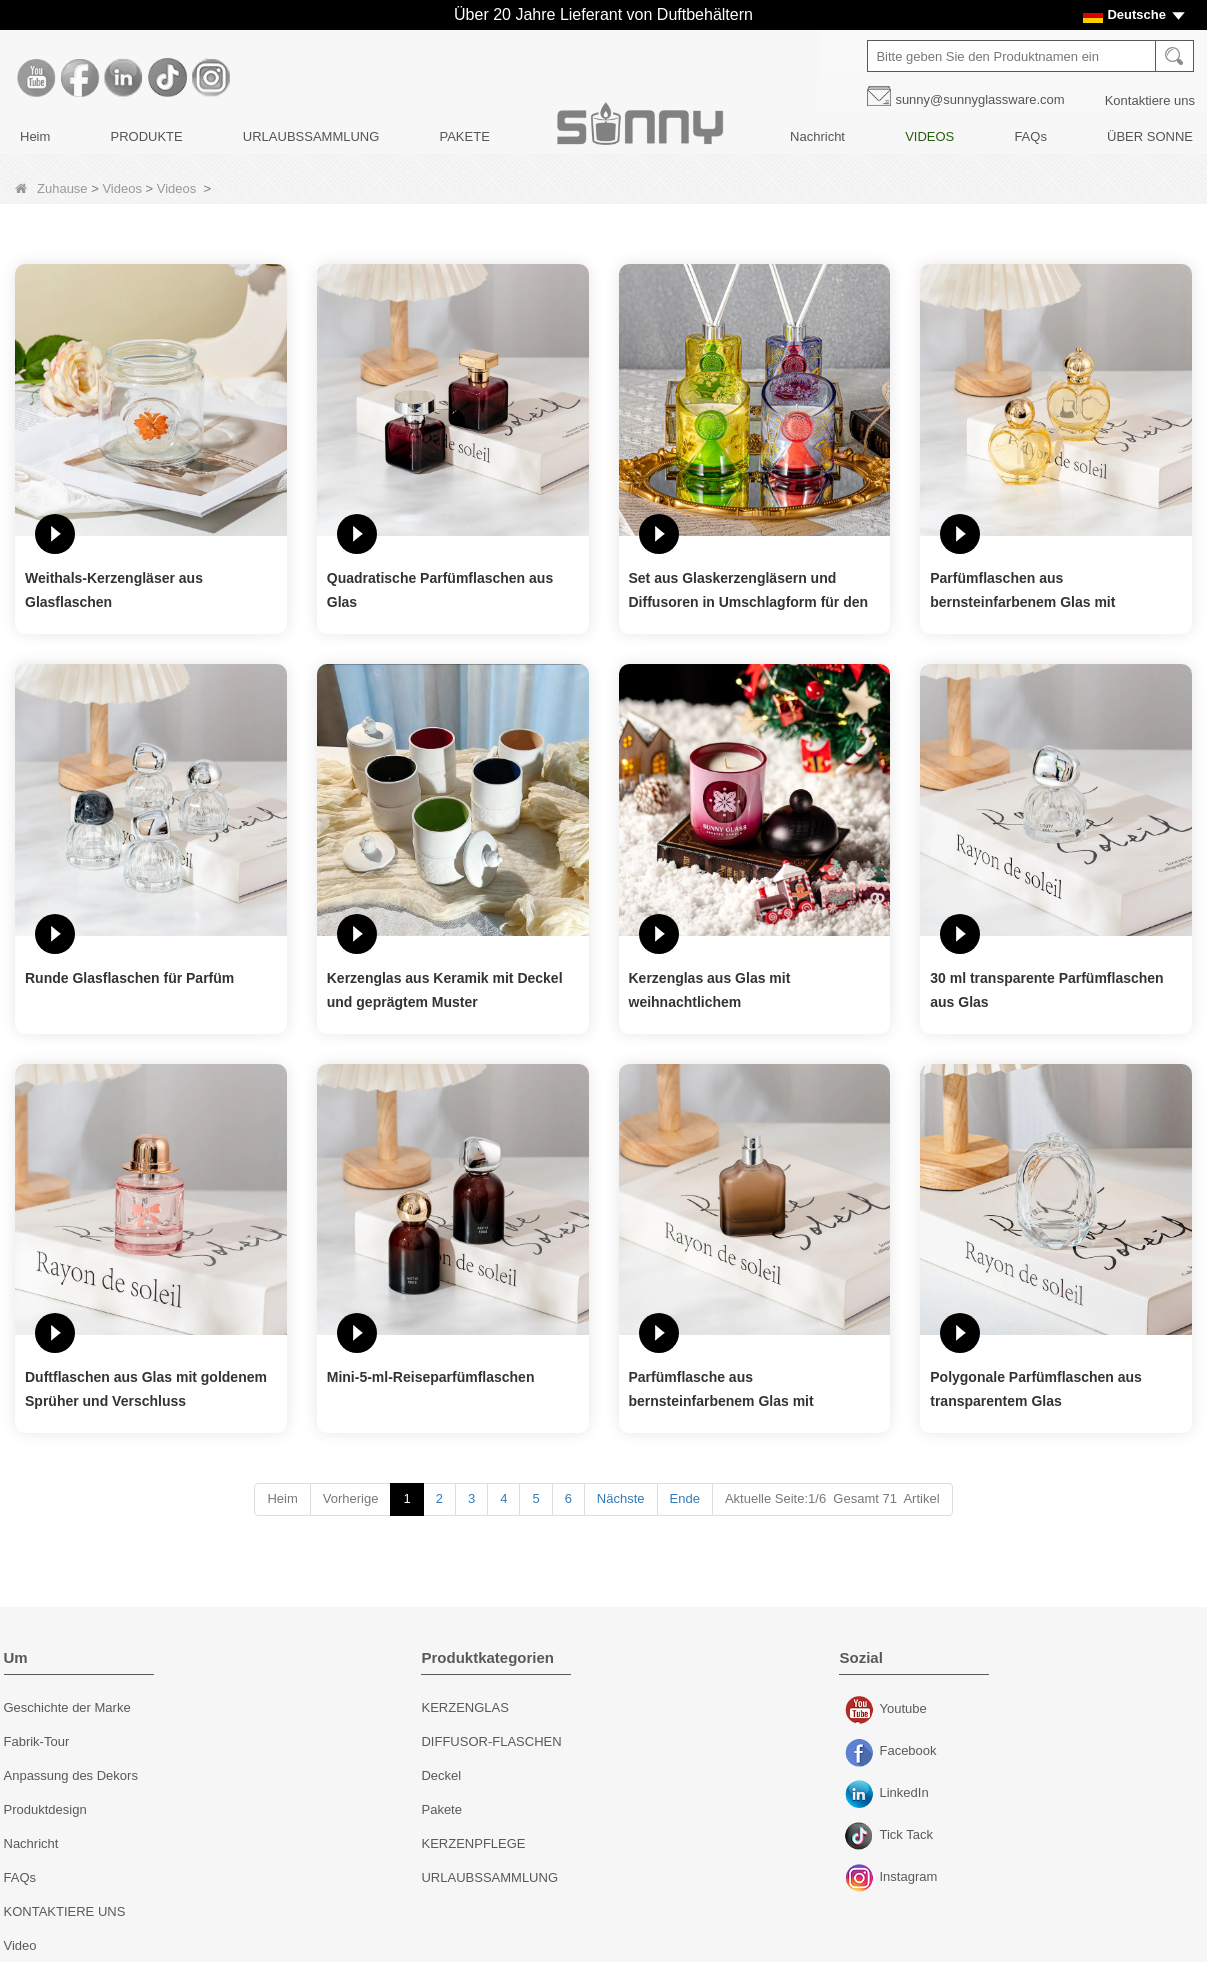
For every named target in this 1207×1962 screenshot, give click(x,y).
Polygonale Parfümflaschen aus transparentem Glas (1036, 1389)
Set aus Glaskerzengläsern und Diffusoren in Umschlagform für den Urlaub (749, 592)
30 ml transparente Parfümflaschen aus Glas (1046, 990)
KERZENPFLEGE (473, 1843)
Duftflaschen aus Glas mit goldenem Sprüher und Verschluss (146, 1389)
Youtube (861, 1711)
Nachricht (817, 136)
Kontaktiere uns (1150, 100)
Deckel (441, 1775)
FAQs (1031, 136)
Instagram (861, 1879)
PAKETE (464, 136)
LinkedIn (861, 1795)
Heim (35, 136)
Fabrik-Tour (37, 1741)
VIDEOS (929, 136)
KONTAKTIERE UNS (65, 1911)
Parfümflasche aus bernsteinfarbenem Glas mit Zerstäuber (721, 1391)
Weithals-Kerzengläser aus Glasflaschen (114, 590)
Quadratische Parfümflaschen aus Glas (440, 590)
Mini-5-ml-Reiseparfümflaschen (431, 1377)
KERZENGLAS (464, 1707)
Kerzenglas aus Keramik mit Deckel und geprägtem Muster (445, 990)
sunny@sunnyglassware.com (980, 99)
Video (20, 1945)
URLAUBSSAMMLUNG (311, 136)
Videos (122, 188)
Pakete (441, 1809)
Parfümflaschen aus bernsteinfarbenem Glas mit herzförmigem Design (1022, 592)
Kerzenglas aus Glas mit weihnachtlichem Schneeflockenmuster (710, 992)
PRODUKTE (146, 136)
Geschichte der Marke (67, 1707)
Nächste (621, 1498)
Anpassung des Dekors (71, 1775)
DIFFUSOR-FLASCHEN (491, 1741)
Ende (685, 1498)
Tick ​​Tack (861, 1837)
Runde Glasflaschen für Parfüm (129, 978)
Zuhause (51, 188)
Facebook (861, 1753)
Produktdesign (45, 1809)
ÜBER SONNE (1150, 136)
